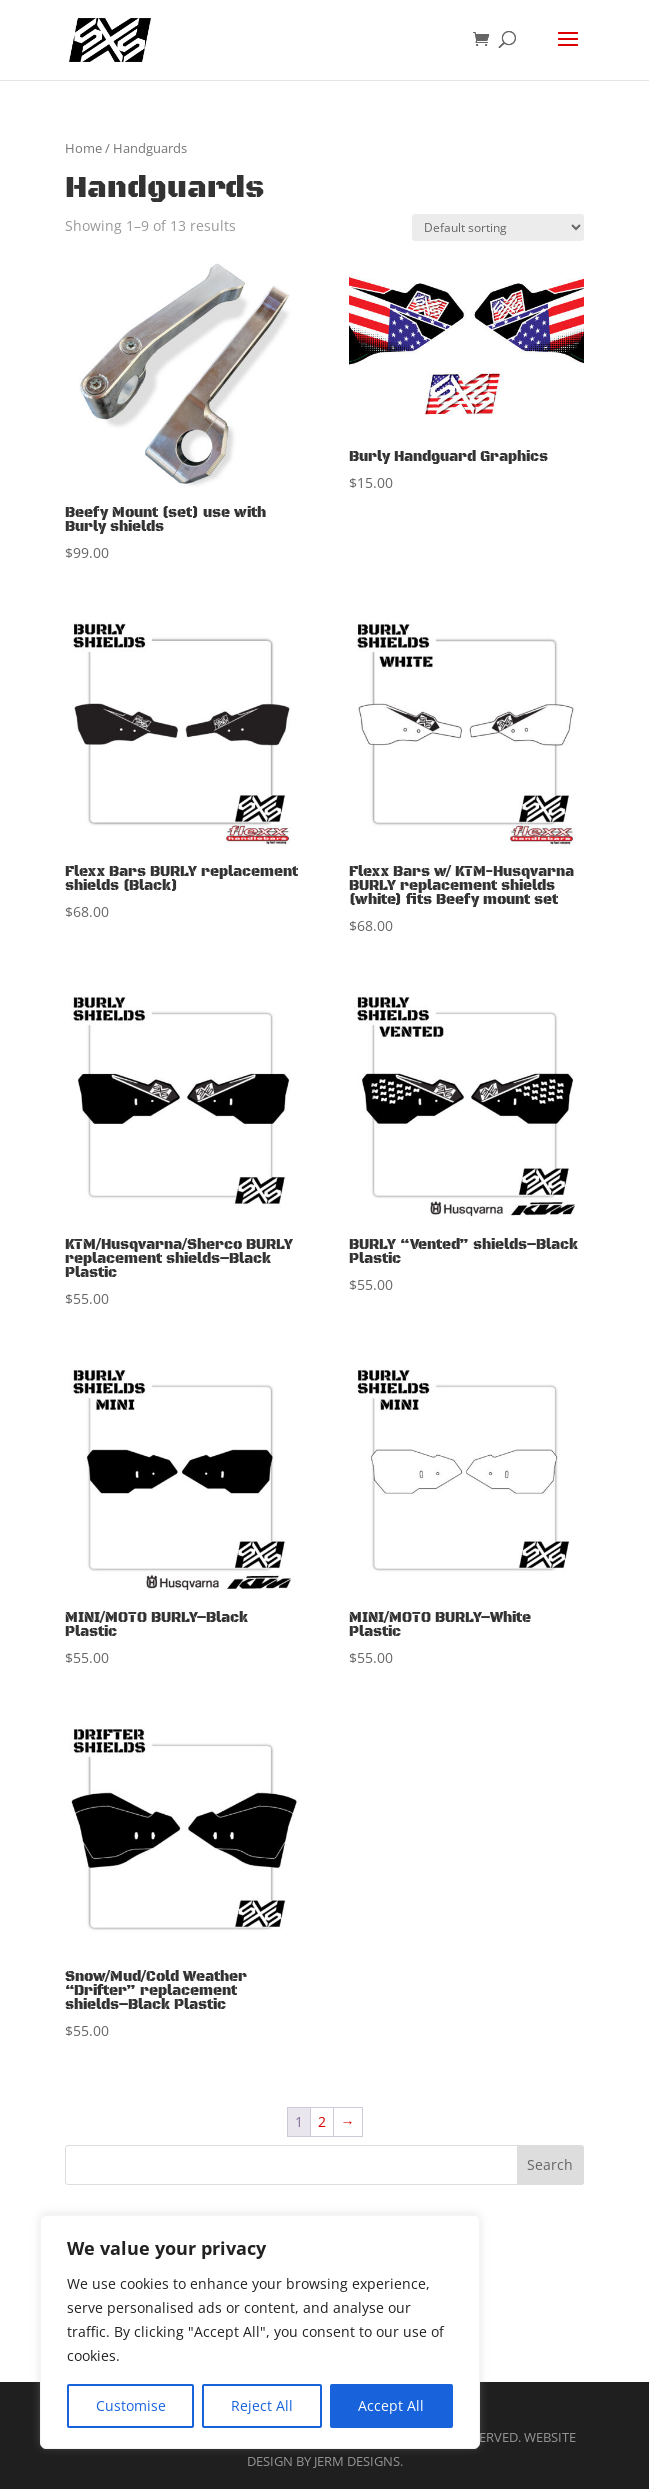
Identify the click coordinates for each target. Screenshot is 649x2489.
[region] (260, 2332)
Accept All (391, 2405)
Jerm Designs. (358, 2461)
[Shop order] (498, 227)
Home (83, 148)
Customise (131, 2405)
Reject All (262, 2405)
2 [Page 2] (322, 2121)
